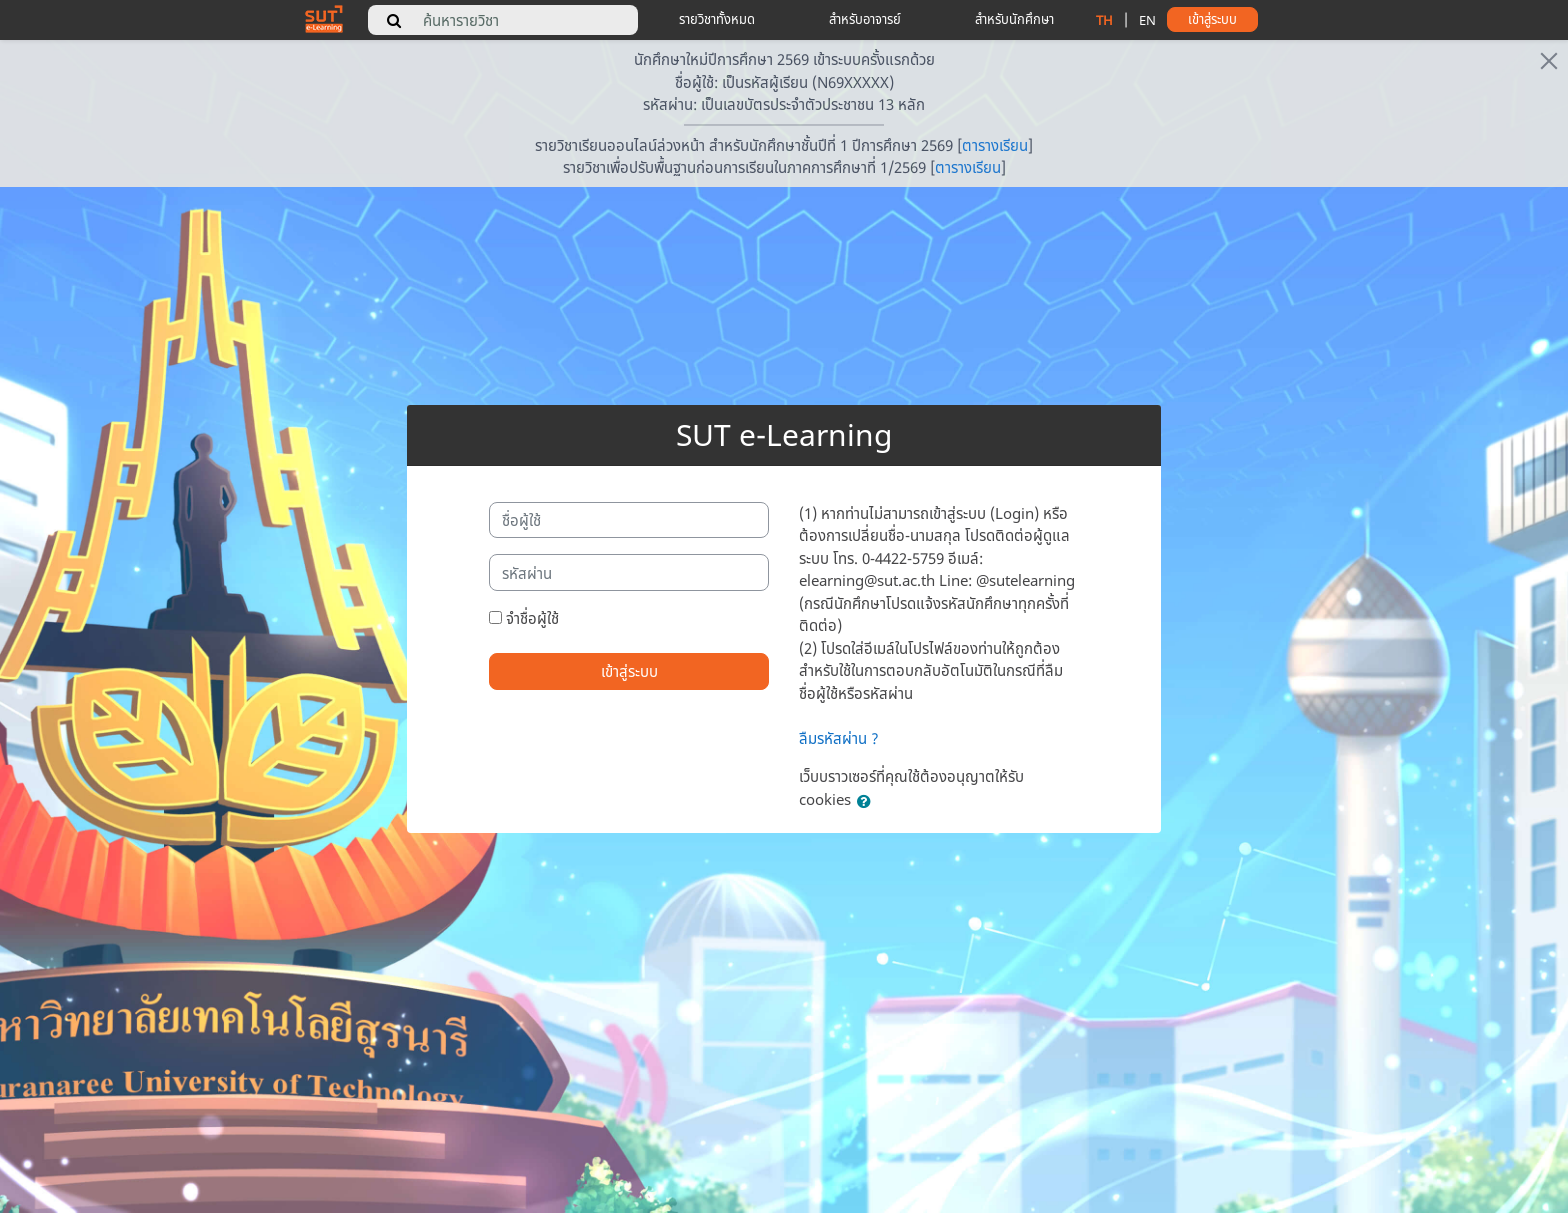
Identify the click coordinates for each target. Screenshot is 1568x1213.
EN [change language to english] (1147, 20)
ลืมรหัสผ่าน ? (839, 738)
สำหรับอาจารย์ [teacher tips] (865, 19)
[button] (868, 801)
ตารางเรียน (995, 145)
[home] (324, 18)
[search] (394, 20)
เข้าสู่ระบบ (629, 671)
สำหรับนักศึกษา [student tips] (1014, 19)
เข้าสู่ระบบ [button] (1212, 19)
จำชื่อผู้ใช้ (532, 618)
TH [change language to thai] (1104, 20)
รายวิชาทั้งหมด (717, 19)
